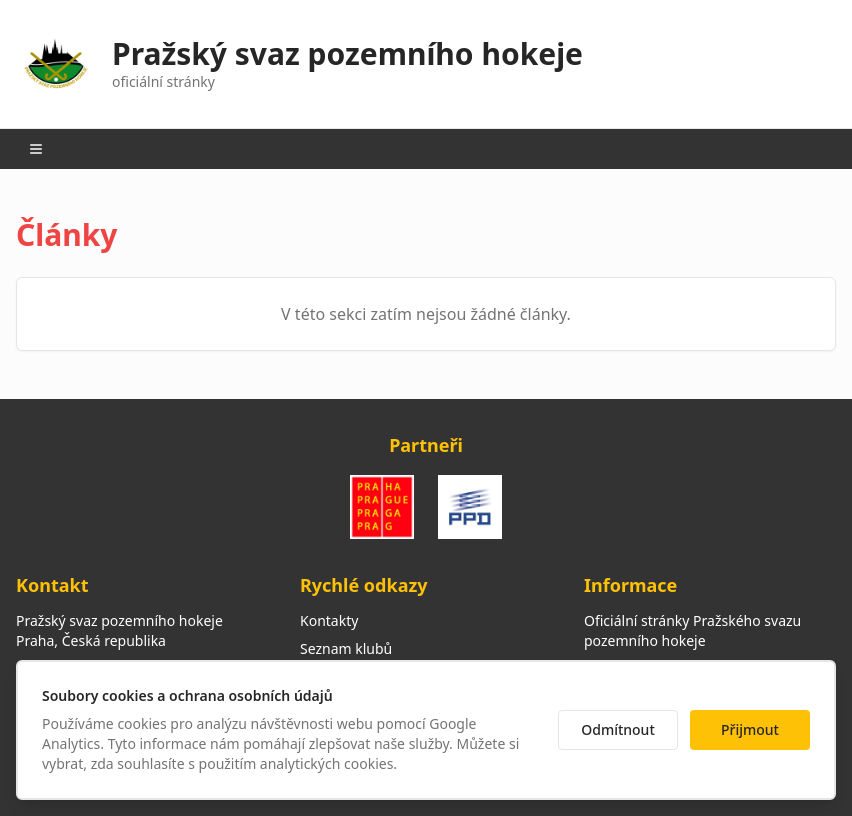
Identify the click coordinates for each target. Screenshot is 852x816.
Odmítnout (618, 729)
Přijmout (750, 729)
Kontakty (329, 620)
